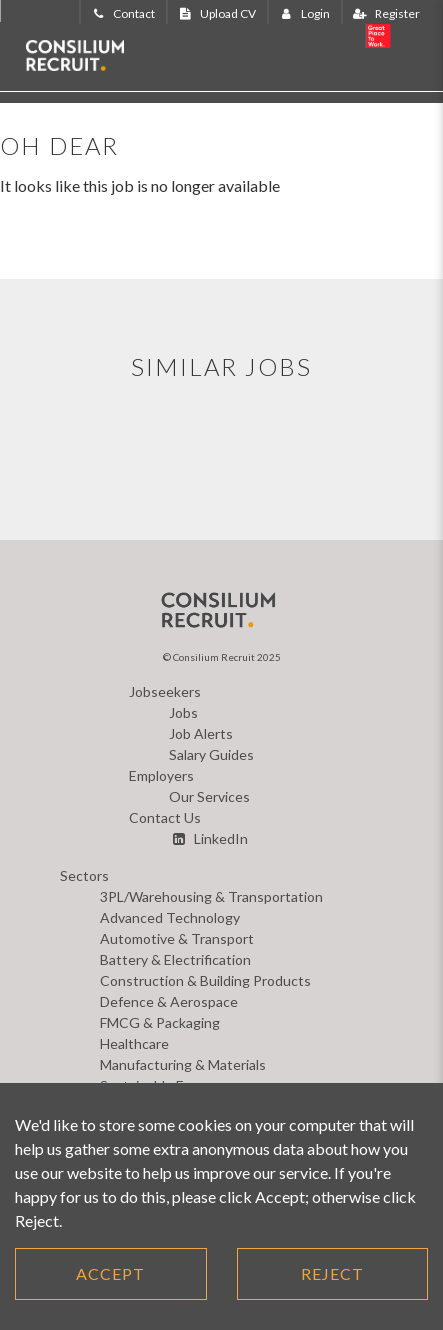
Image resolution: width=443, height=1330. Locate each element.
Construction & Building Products (205, 980)
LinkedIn (208, 838)
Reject (332, 1273)
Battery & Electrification (175, 959)
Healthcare (134, 1043)
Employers (161, 775)
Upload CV (215, 13)
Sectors (84, 875)
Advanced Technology (170, 917)
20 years (397, 37)
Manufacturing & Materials (183, 1064)
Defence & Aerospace (169, 1001)
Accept (110, 1273)
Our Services (209, 796)
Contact (121, 13)
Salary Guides (211, 754)
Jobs (183, 712)
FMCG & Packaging (160, 1022)
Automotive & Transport (177, 938)
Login (303, 13)
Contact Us (165, 817)
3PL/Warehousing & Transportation (211, 896)
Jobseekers (165, 691)
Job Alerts (201, 733)
